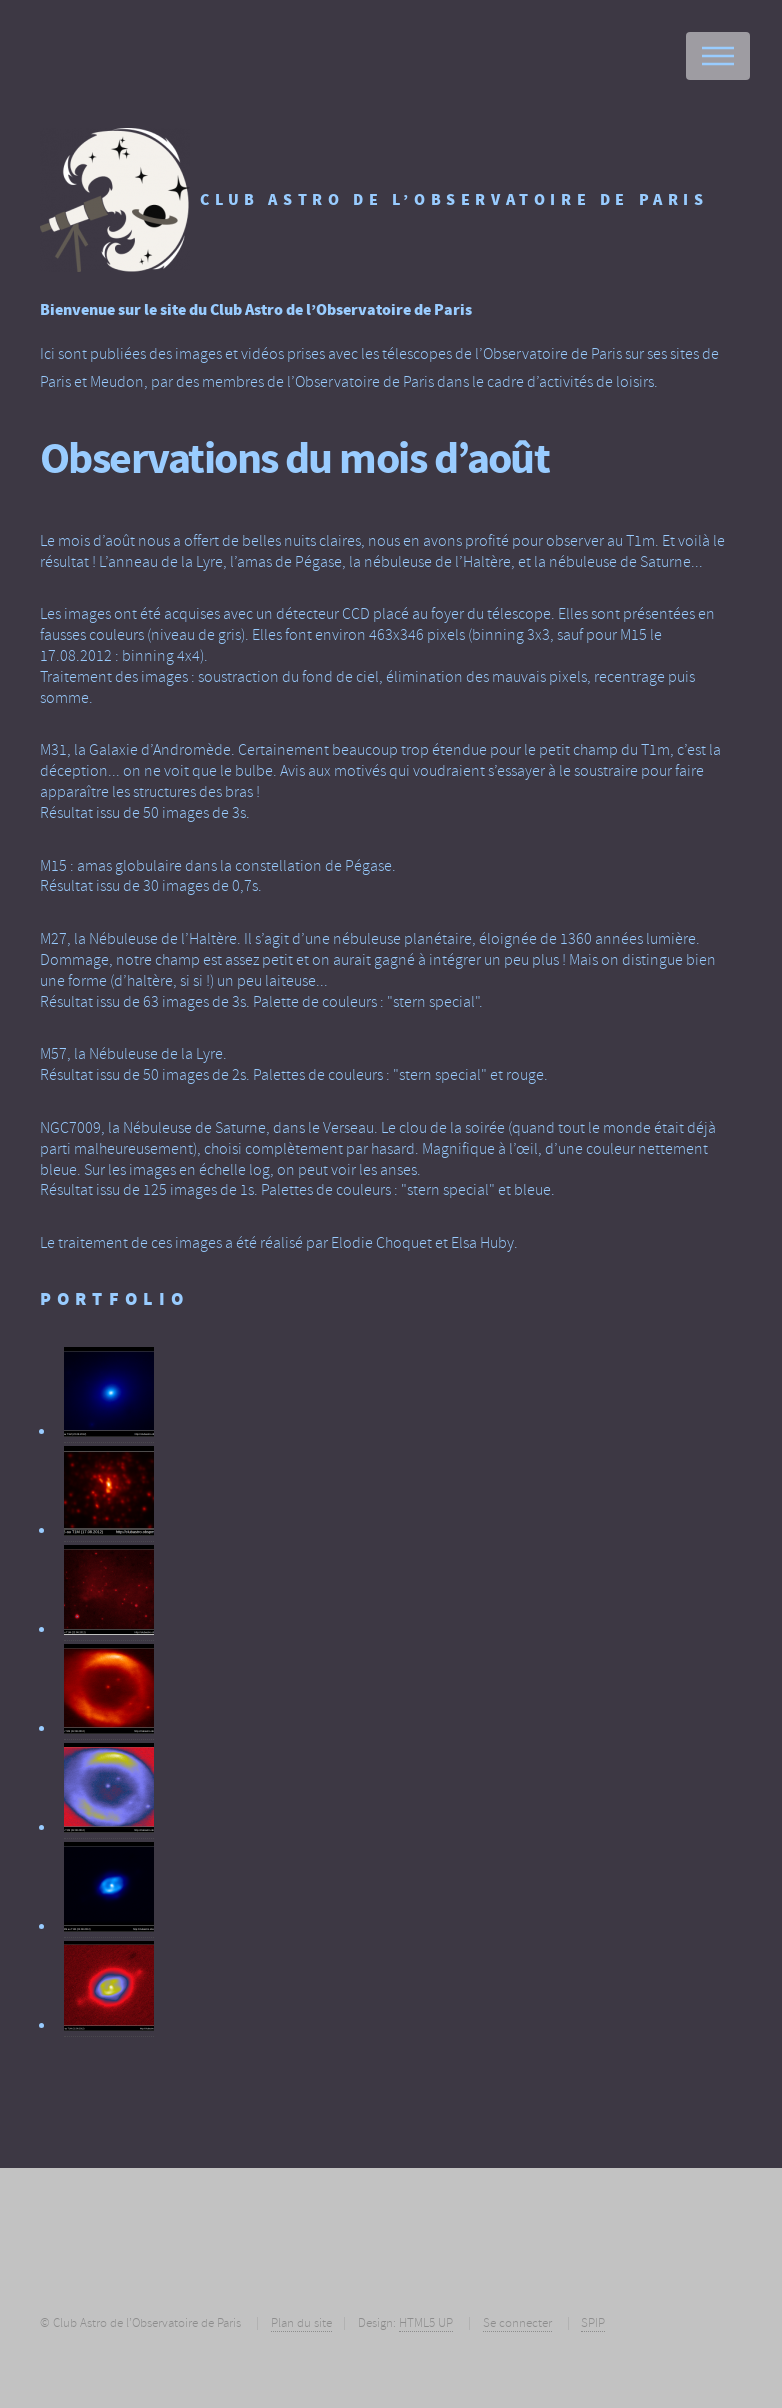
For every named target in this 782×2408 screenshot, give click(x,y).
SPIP (593, 2323)
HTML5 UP (426, 2323)
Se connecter (517, 2323)
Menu (718, 56)
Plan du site (301, 2323)
